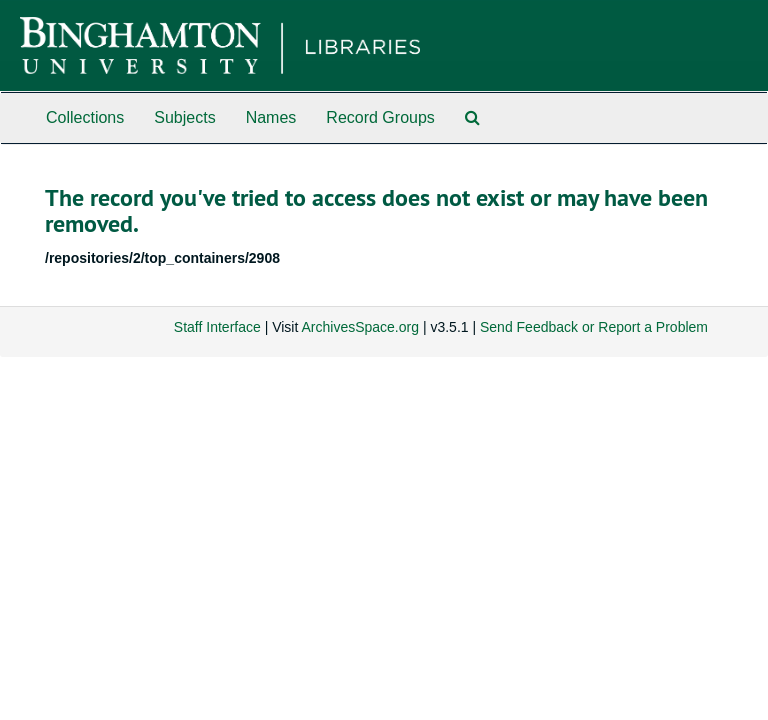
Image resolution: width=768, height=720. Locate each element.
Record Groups (380, 117)
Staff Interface (217, 327)
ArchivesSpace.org (360, 327)
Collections (85, 117)
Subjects (184, 117)
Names (271, 117)
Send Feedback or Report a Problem (594, 327)
